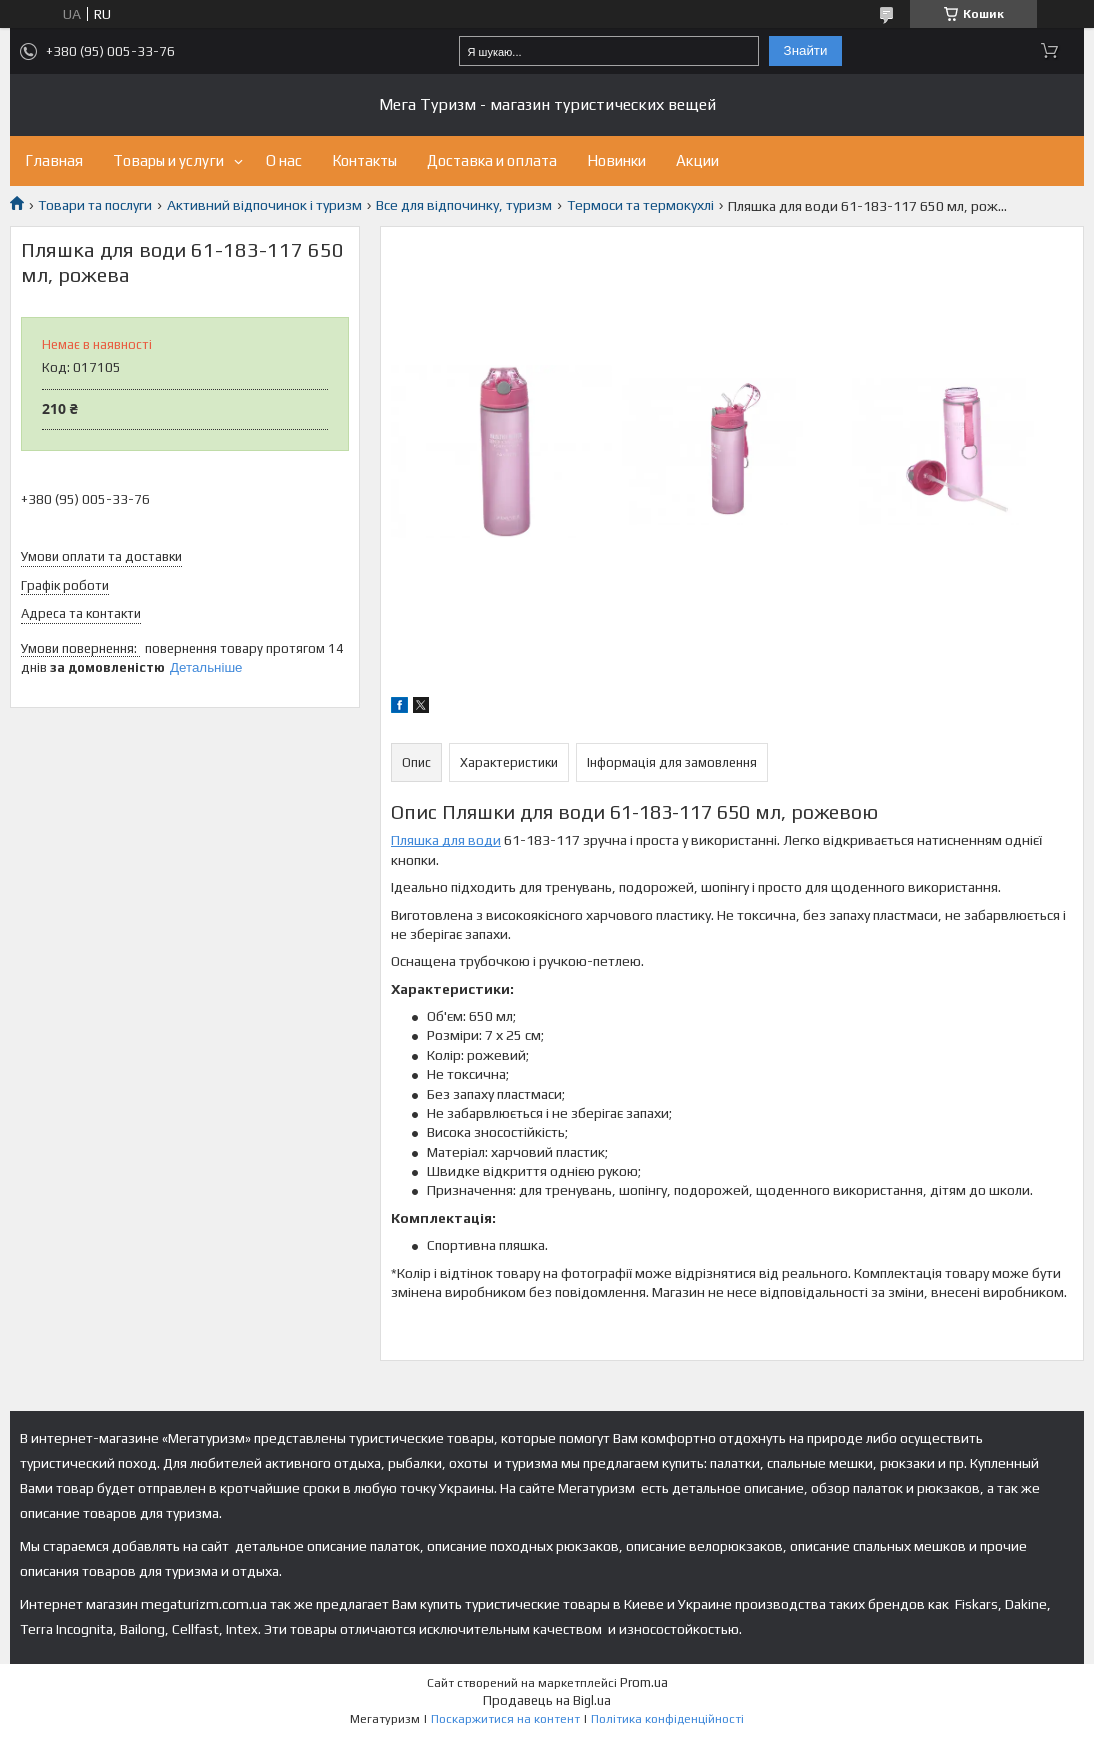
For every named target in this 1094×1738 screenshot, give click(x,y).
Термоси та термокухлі (640, 205)
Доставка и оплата (492, 160)
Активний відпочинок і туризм (264, 205)
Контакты (364, 160)
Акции (697, 160)
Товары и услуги (168, 160)
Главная (54, 160)
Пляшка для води (446, 840)
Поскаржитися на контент (505, 1719)
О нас (284, 160)
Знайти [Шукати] (806, 50)
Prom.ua (644, 1682)
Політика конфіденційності (667, 1719)
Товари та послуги (95, 205)
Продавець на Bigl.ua (547, 1700)
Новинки (616, 160)
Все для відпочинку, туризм (464, 205)
